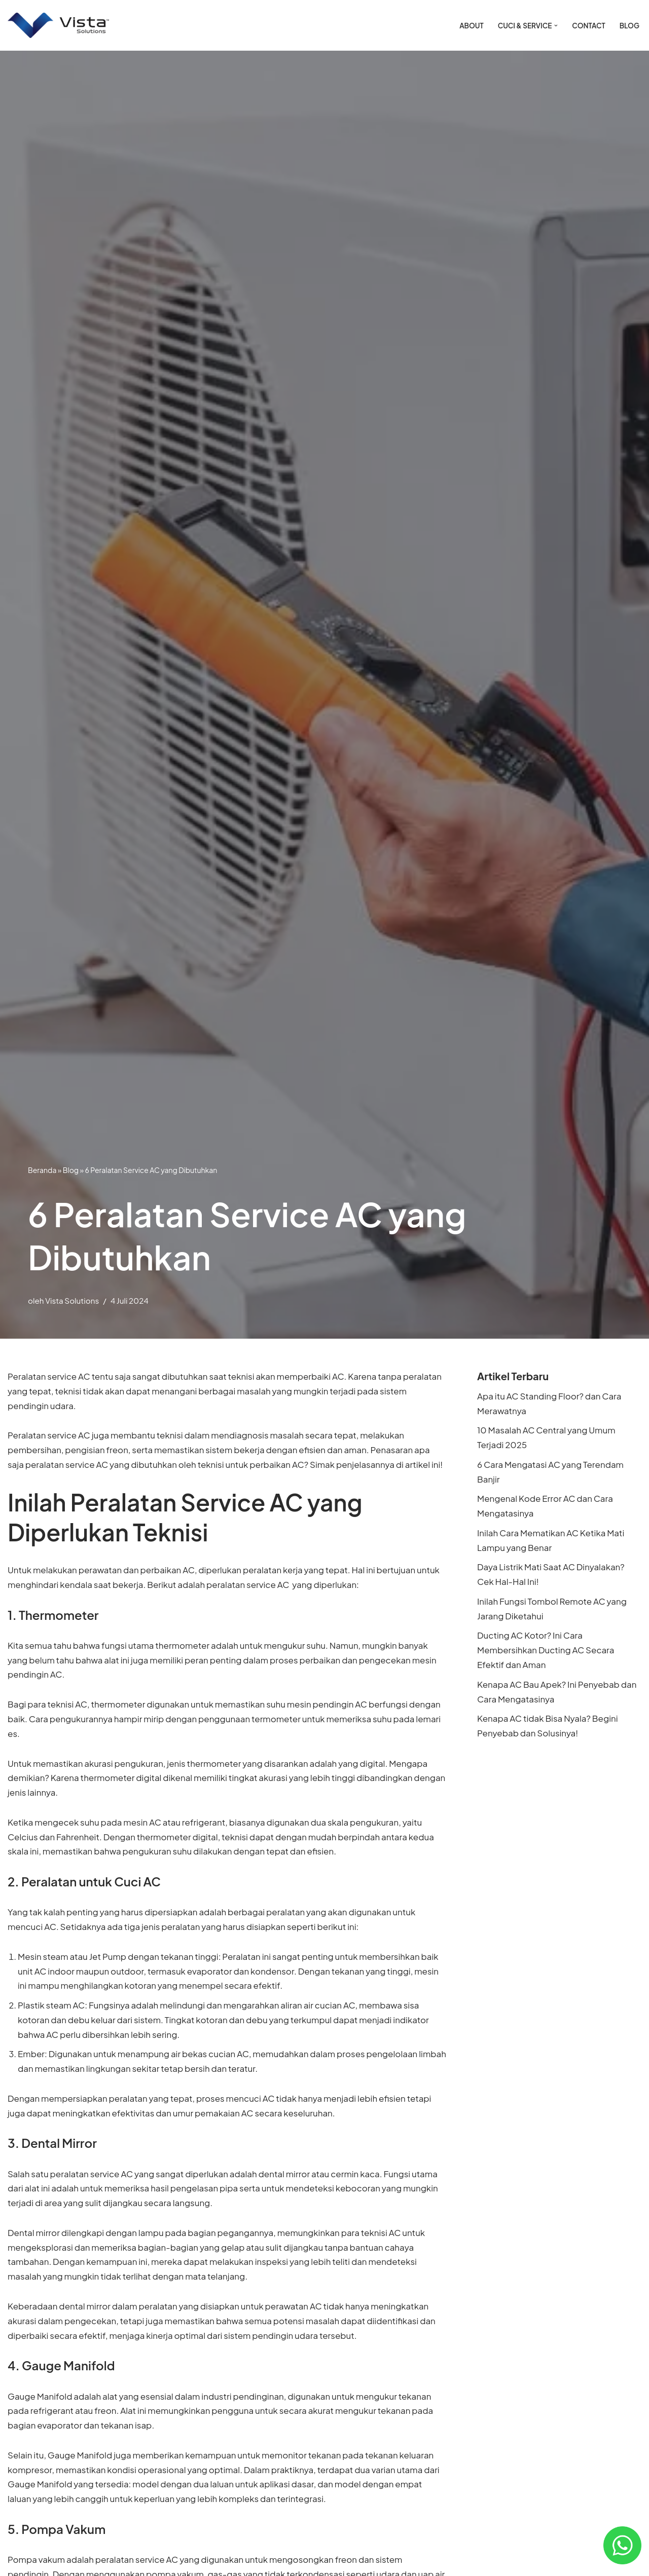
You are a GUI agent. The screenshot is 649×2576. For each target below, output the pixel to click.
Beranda (42, 1170)
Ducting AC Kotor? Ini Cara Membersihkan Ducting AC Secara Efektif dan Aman (546, 1651)
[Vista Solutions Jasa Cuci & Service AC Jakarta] (58, 26)
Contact (588, 25)
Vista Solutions (72, 1300)
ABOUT (471, 25)
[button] (556, 25)
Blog (629, 25)
